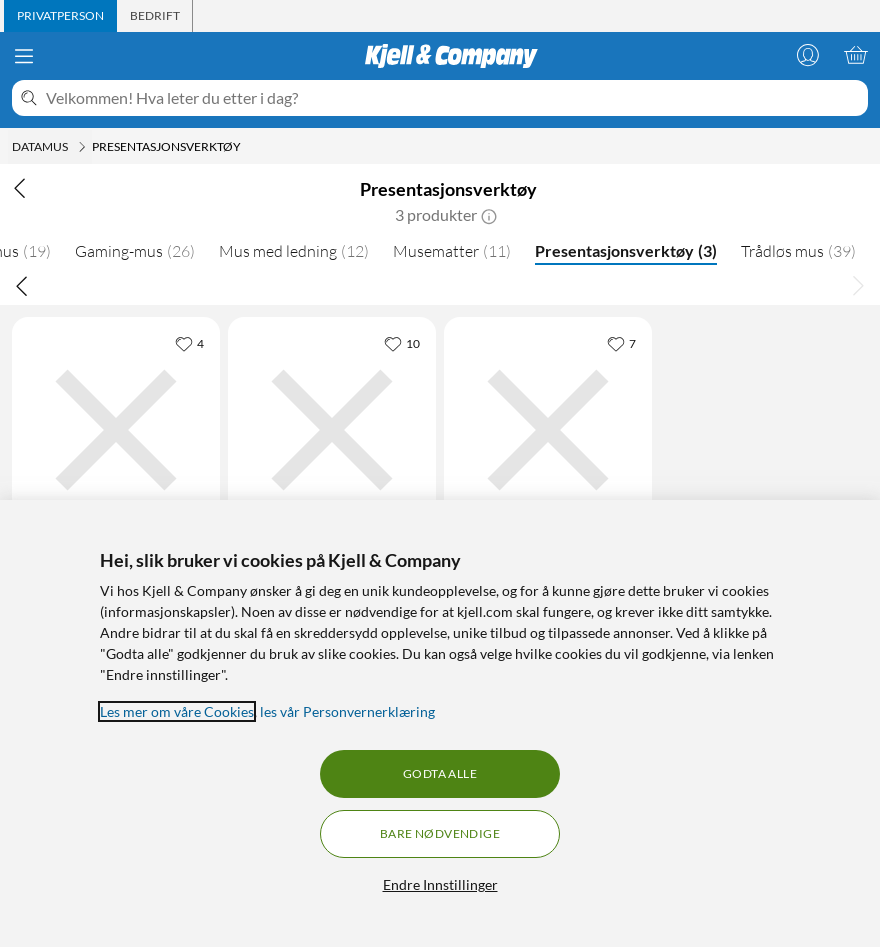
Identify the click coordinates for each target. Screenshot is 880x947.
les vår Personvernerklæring (347, 711)
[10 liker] (402, 343)
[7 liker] (621, 343)
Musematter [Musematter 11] (452, 251)
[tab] (60, 16)
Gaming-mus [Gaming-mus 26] (135, 251)
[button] (489, 215)
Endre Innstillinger (440, 884)
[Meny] (24, 56)
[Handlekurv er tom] (856, 55)
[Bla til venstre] (22, 285)
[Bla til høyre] (858, 285)
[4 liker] (189, 343)
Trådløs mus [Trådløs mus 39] (798, 251)
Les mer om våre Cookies (177, 711)
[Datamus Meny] (82, 147)
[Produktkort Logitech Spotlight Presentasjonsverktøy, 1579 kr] (332, 430)
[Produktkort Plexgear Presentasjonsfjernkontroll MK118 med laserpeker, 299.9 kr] (116, 430)
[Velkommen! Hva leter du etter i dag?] (453, 98)
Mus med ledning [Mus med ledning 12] (294, 251)
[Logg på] (808, 55)
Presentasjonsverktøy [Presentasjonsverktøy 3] (626, 250)
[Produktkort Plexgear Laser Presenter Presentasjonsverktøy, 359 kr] (548, 430)
